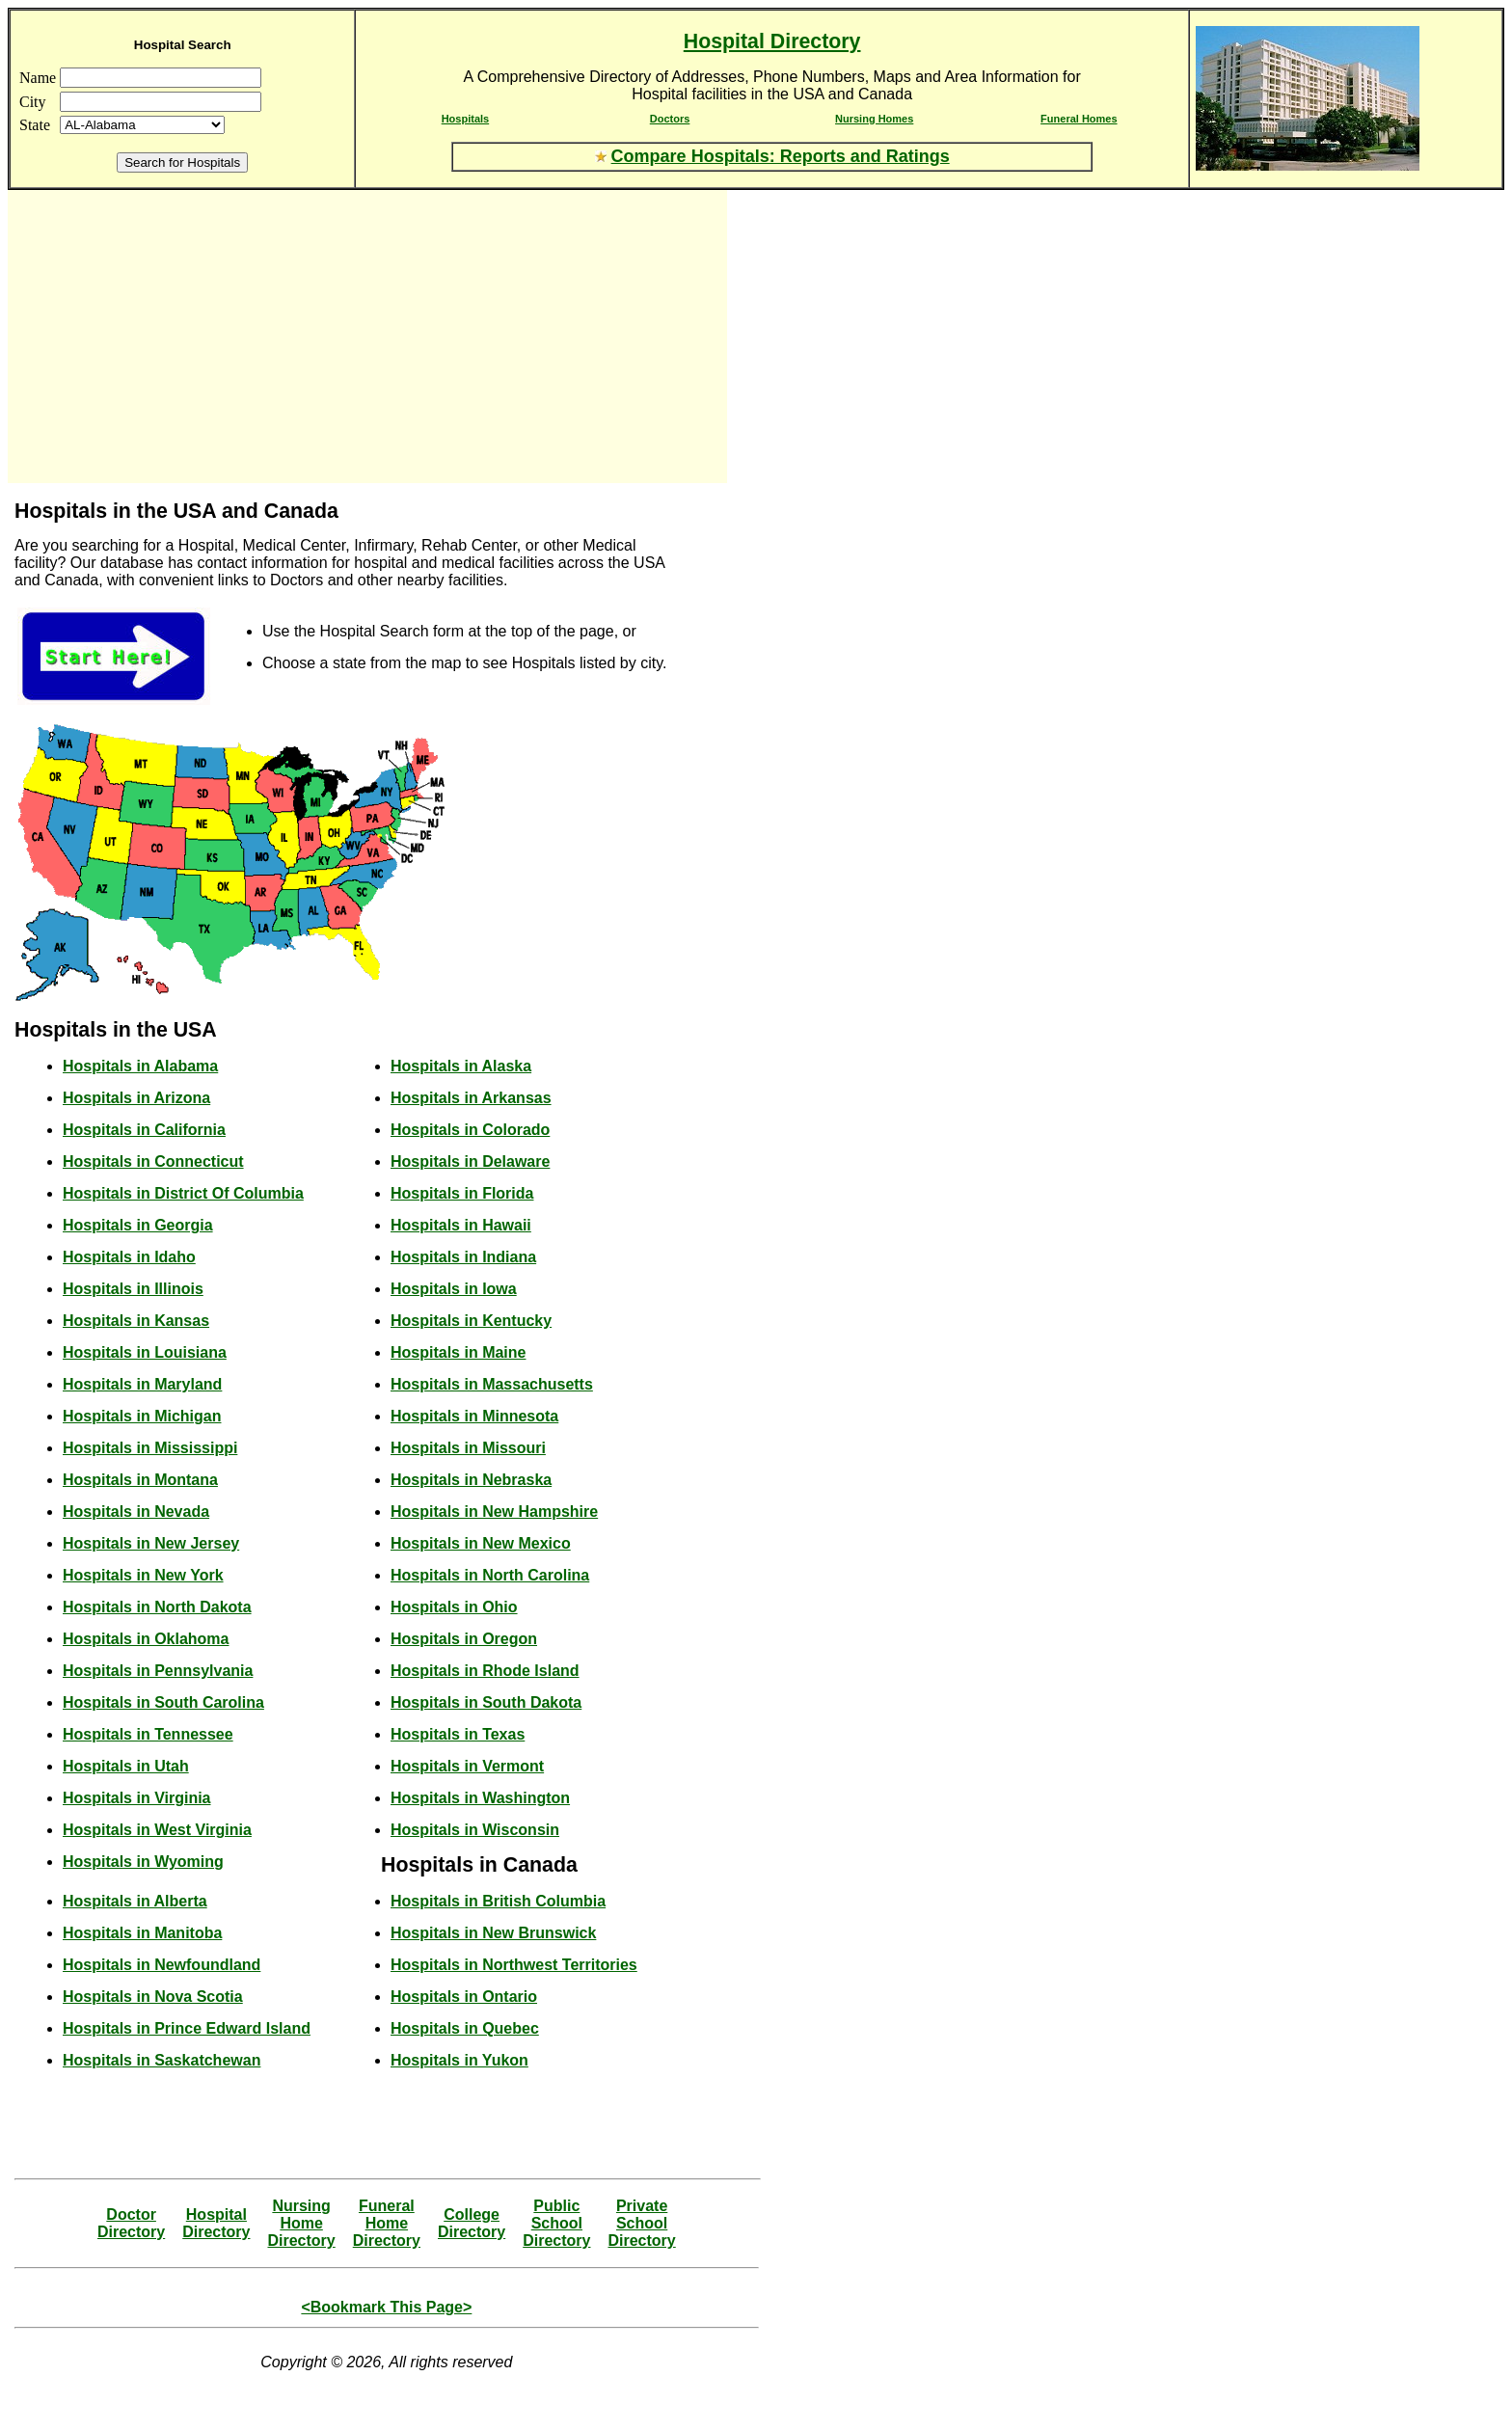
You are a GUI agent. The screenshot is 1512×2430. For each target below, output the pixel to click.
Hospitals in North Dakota (157, 1607)
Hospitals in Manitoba (142, 1933)
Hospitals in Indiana (463, 1257)
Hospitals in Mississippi (150, 1448)
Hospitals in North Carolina (490, 1575)
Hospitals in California (144, 1129)
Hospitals (466, 118)
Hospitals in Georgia (138, 1225)
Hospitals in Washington (480, 1798)
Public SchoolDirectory (556, 2223)
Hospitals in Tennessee (148, 1734)
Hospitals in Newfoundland (161, 1965)
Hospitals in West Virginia (157, 1830)
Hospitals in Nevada (136, 1511)
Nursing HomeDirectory (301, 2223)
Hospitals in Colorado (470, 1129)
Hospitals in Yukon (459, 2060)
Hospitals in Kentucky (471, 1320)
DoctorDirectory (131, 2223)
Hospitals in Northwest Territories (514, 1965)
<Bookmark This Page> (386, 2307)
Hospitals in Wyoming (143, 1861)
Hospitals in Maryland (142, 1384)
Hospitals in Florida (462, 1193)
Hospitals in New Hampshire (494, 1511)
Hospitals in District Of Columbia (183, 1193)
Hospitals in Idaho (129, 1257)
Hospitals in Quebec (465, 2028)
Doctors (670, 118)
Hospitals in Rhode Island (485, 1670)
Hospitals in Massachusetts (492, 1384)
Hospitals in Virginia (137, 1798)
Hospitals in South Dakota (486, 1702)
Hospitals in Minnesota (474, 1416)
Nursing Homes (874, 118)
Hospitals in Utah (126, 1766)
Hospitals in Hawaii (461, 1225)
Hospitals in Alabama (140, 1066)
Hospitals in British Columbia (498, 1901)
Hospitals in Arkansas (471, 1098)
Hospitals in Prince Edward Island (186, 2028)
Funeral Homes (1078, 118)
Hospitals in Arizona (136, 1098)
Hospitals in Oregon (464, 1639)
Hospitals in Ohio (454, 1607)
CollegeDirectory (471, 2223)
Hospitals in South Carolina (163, 1702)
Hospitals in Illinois (133, 1289)
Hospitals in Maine (458, 1352)
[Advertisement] (181, 337)
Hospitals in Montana (140, 1480)
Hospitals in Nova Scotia (153, 1996)
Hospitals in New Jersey (151, 1543)
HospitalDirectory (216, 2223)
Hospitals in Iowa (454, 1289)
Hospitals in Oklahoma (146, 1639)
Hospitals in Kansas (136, 1320)
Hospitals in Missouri (468, 1448)
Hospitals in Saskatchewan (161, 2060)
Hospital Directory (772, 41)
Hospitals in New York (143, 1575)
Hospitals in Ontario (464, 1996)
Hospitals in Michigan (142, 1416)
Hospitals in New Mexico (481, 1543)
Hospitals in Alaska (461, 1066)
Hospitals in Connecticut (153, 1161)
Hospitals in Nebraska (471, 1480)
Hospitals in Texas (458, 1734)
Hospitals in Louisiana (145, 1352)
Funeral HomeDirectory (386, 2223)
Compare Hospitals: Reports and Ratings (780, 156)
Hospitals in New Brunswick (493, 1933)
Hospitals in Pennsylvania (158, 1670)
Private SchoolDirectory (641, 2223)
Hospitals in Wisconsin (475, 1830)
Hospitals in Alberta (135, 1901)
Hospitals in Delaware (470, 1161)
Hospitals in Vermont (467, 1766)
